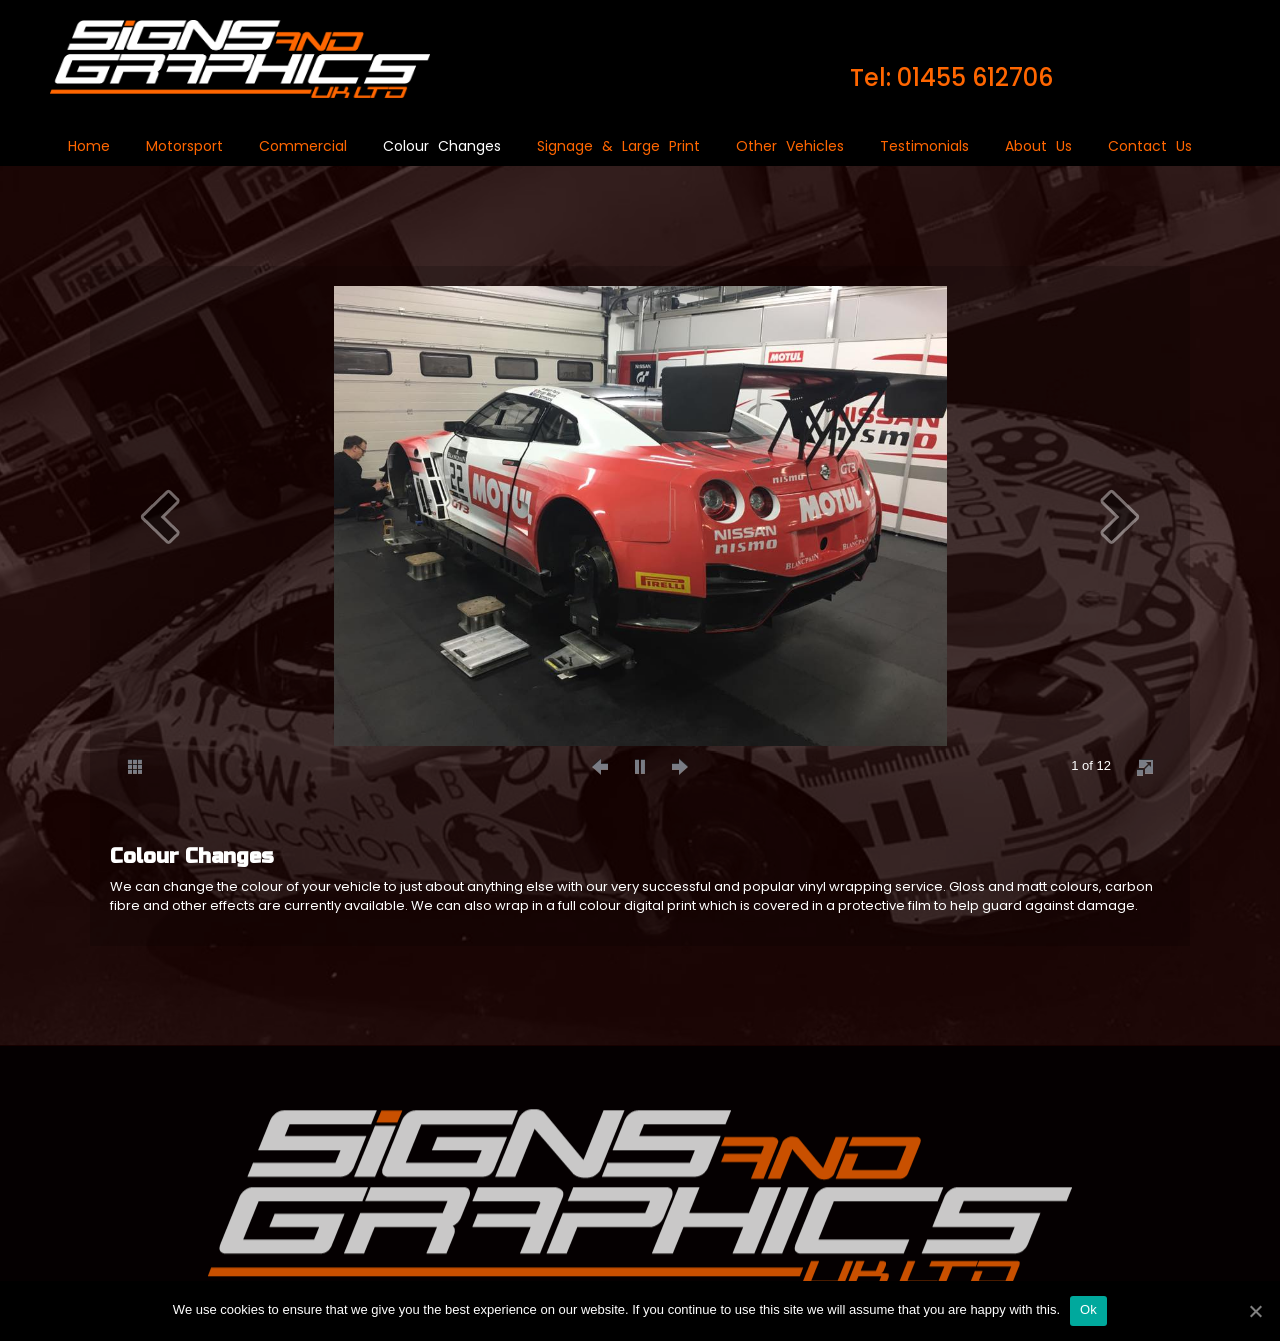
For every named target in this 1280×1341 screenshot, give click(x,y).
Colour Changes (442, 146)
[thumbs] (135, 766)
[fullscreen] (1145, 767)
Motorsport (184, 146)
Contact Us (1150, 146)
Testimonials (924, 146)
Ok (1088, 1309)
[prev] (160, 516)
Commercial (303, 146)
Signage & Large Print (618, 146)
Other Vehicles (790, 146)
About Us (1038, 146)
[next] (1120, 516)
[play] (640, 766)
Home (89, 146)
